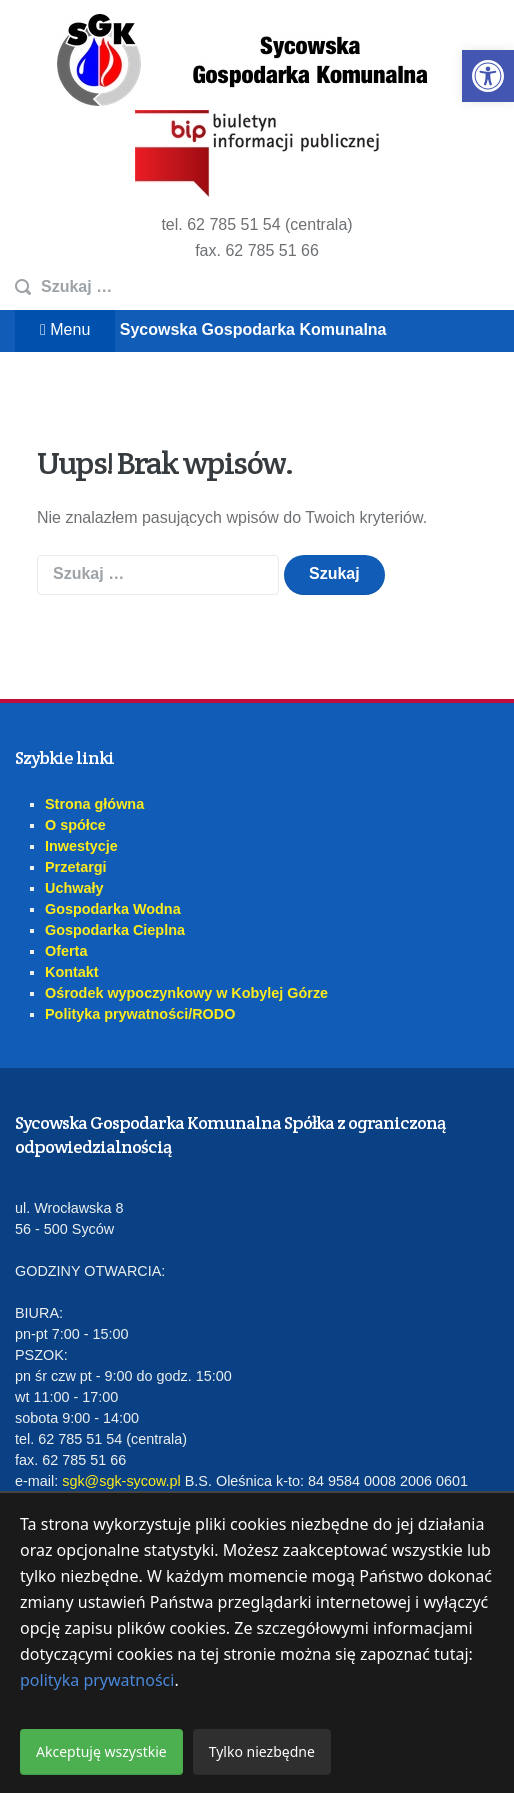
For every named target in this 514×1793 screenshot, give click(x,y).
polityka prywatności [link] (97, 1680)
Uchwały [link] (74, 888)
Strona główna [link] (94, 804)
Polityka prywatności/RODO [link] (140, 1014)
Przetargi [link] (76, 867)
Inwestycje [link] (81, 846)
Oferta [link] (66, 951)
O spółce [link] (75, 825)
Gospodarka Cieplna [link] (115, 930)
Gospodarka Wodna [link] (113, 909)
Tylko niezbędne (262, 1751)
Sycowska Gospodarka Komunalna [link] (253, 329)
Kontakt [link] (72, 972)
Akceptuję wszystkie (101, 1751)
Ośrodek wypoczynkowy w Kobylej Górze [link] (186, 993)
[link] (488, 76)
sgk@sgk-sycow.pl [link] (121, 1481)
